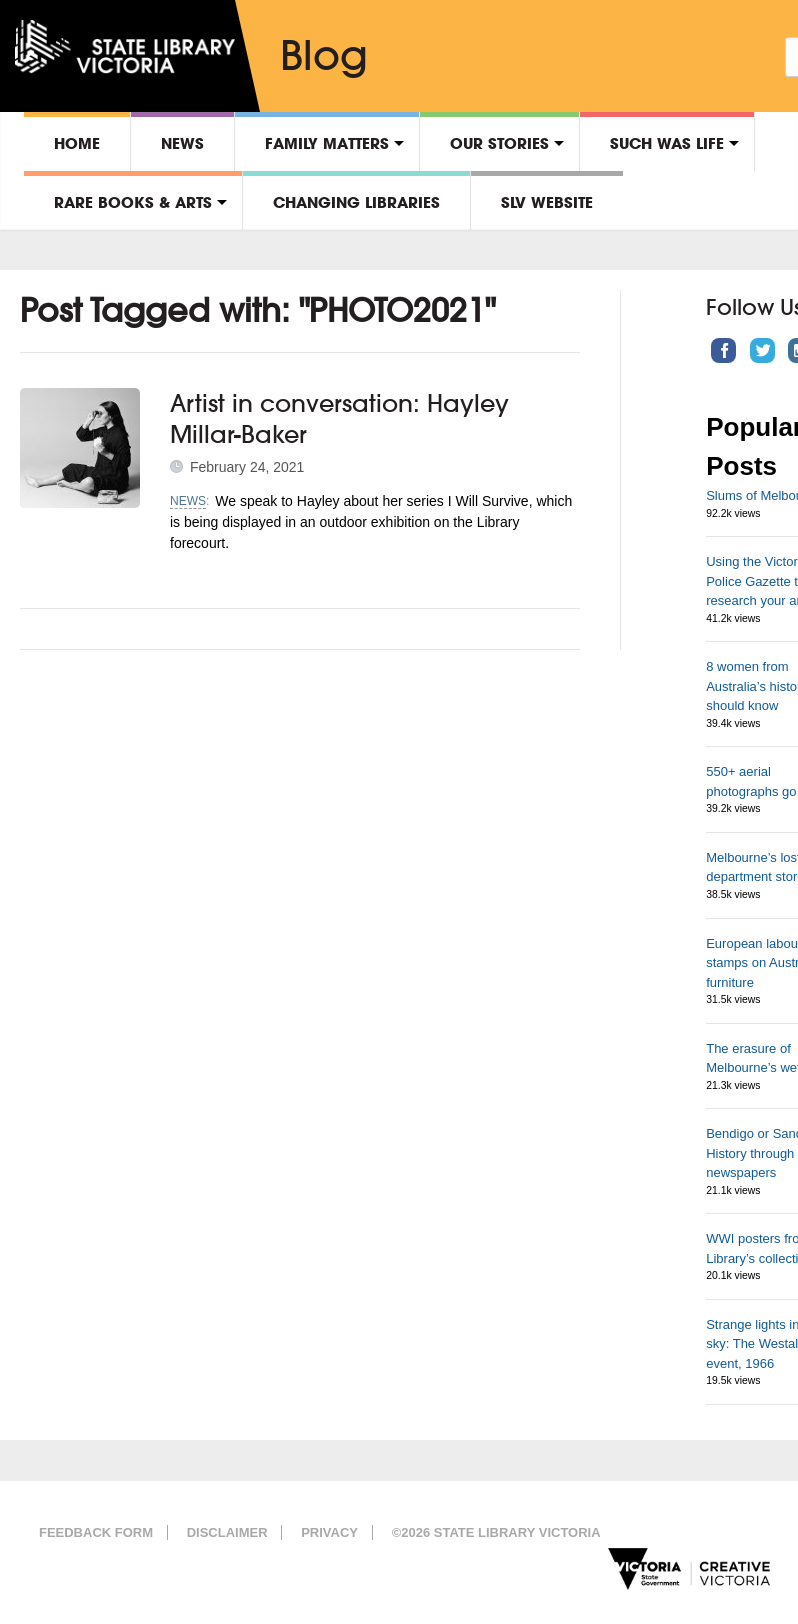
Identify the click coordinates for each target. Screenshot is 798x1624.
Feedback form (96, 1532)
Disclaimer (227, 1532)
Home (77, 143)
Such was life (667, 143)
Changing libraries (356, 202)
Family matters (327, 143)
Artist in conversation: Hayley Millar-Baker (339, 418)
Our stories (499, 143)
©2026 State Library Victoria (496, 1532)
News (182, 143)
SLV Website (547, 202)
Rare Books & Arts (133, 202)
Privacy (329, 1532)
